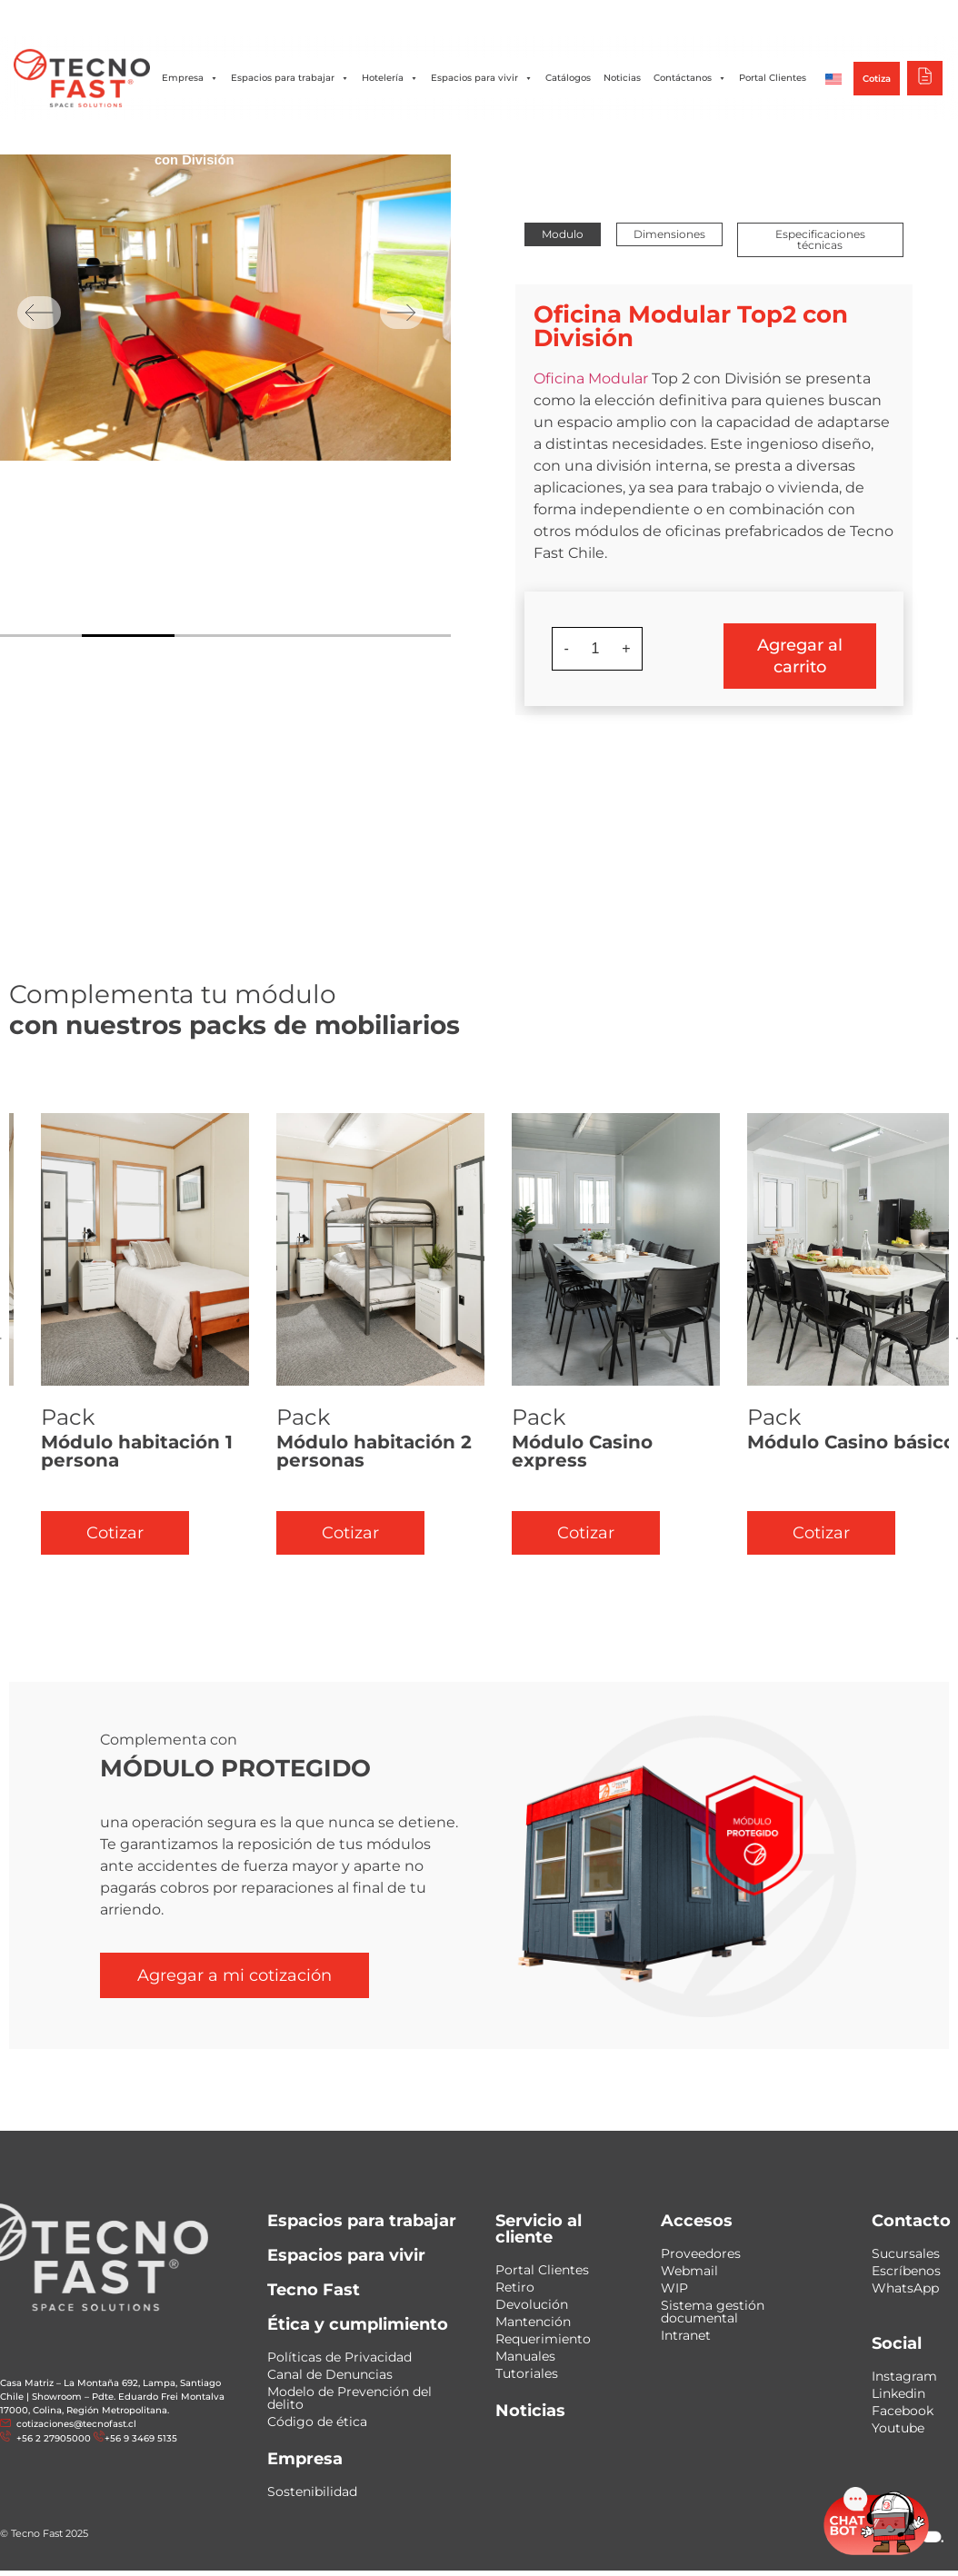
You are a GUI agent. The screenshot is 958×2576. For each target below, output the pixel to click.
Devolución (531, 2304)
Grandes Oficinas (433, 140)
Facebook (902, 2410)
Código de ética (317, 2421)
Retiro (514, 2287)
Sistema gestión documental (712, 2311)
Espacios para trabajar (290, 78)
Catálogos (568, 78)
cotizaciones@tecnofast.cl (76, 2424)
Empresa (190, 78)
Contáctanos (690, 78)
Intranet (686, 2335)
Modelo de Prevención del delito (349, 2397)
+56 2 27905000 (52, 2438)
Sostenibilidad (312, 2491)
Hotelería (390, 78)
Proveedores (701, 2253)
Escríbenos (906, 2271)
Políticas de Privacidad (339, 2357)
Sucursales (906, 2253)
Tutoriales (526, 2373)
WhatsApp (905, 2288)
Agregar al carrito (800, 656)
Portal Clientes (772, 78)
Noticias (622, 78)
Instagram (904, 2376)
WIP (674, 2288)
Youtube (898, 2428)
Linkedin (898, 2393)
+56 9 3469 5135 (141, 2438)
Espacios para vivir (482, 78)
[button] (562, 234)
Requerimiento (543, 2339)
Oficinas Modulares (254, 140)
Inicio (170, 140)
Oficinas (347, 140)
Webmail (689, 2271)
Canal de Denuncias (330, 2374)
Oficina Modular (591, 378)
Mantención (533, 2321)
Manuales (525, 2356)
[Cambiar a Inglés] (833, 78)
